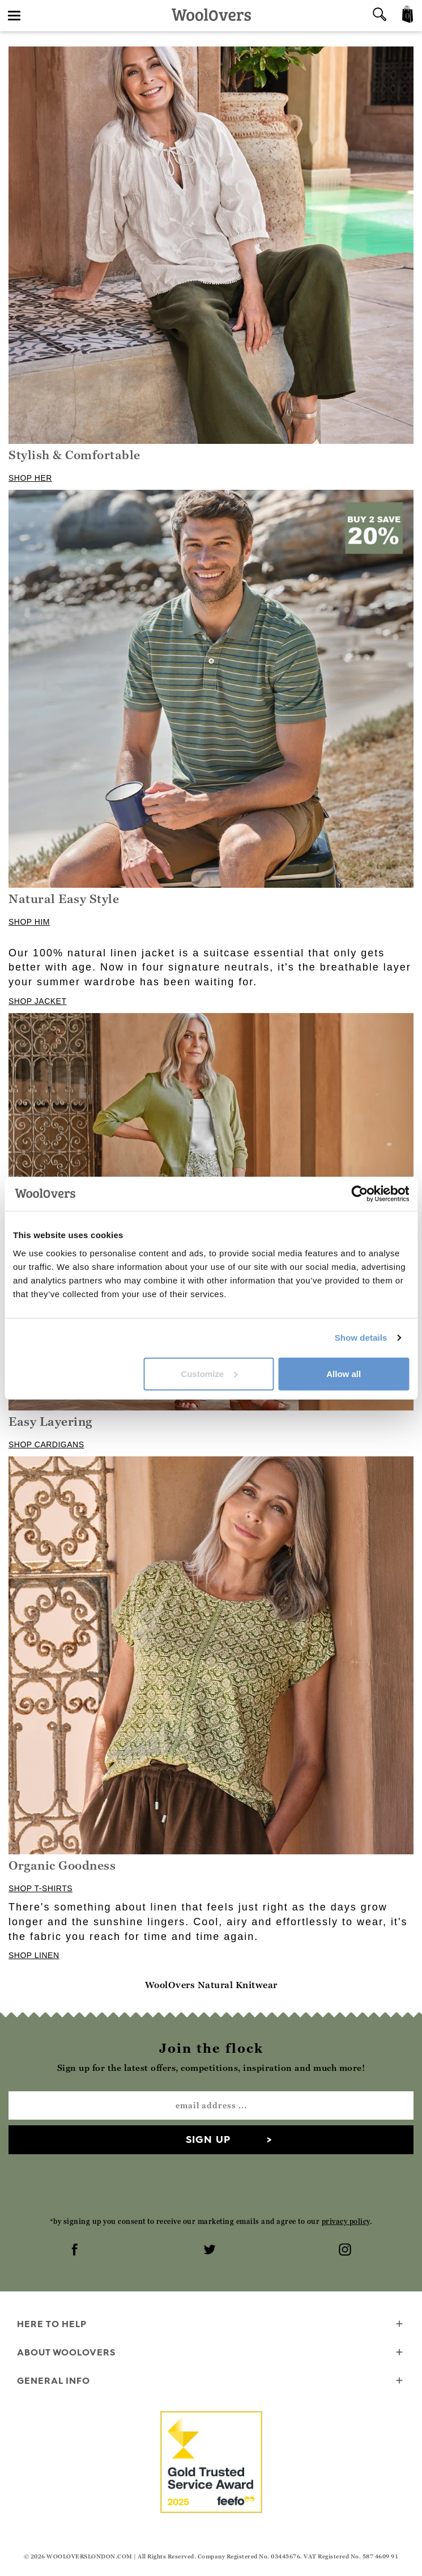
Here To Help (211, 2324)
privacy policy (346, 2221)
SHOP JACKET (37, 1001)
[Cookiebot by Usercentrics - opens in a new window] (359, 1193)
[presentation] (211, 2185)
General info (211, 2381)
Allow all (343, 1373)
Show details (361, 1337)
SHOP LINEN (33, 1955)
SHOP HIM (29, 921)
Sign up (208, 2139)
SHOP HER (30, 477)
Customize (209, 1373)
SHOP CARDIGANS (46, 1444)
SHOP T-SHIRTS (40, 1888)
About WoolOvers (211, 2353)
